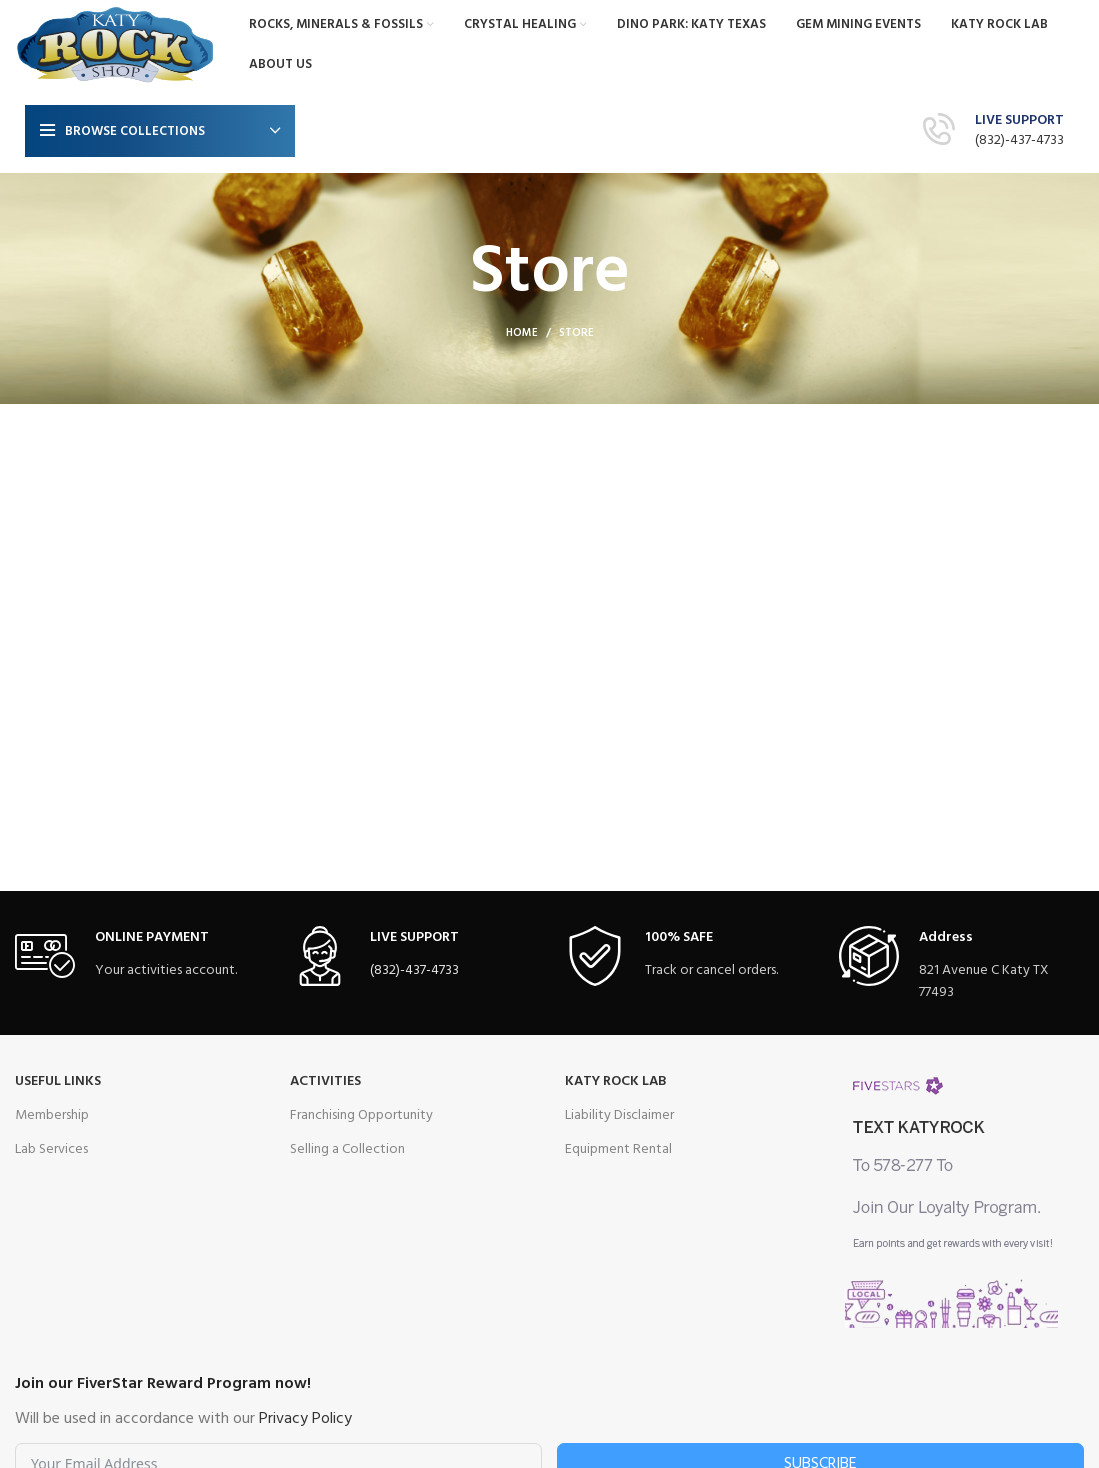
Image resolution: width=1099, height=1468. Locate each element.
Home (522, 333)
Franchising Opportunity (361, 1115)
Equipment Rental (618, 1149)
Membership (52, 1115)
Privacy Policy (305, 1419)
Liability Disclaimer (619, 1115)
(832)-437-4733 (1019, 140)
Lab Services (51, 1149)
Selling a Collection (347, 1149)
